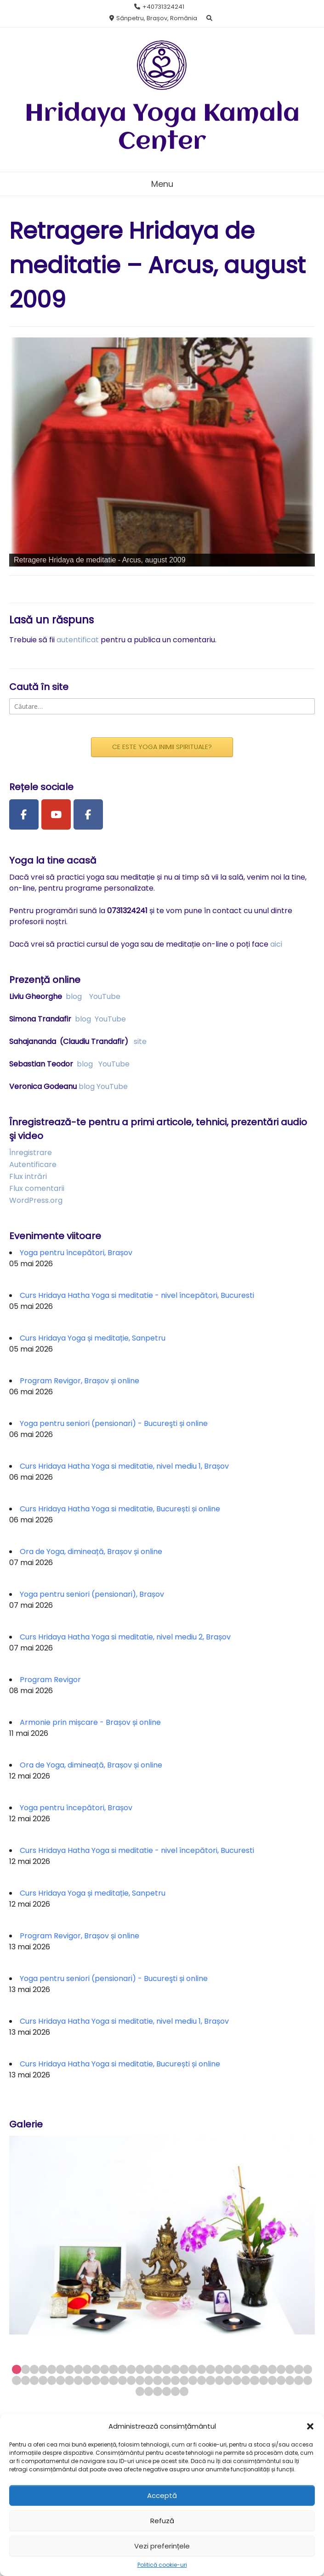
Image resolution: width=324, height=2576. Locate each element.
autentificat (78, 639)
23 (210, 2369)
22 (201, 2369)
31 (281, 2369)
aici (276, 944)
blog (74, 996)
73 (175, 2391)
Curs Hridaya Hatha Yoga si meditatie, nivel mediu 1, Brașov (124, 1466)
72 (166, 2391)
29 (263, 2369)
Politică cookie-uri (162, 2565)
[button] (310, 2426)
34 (307, 2369)
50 (148, 2380)
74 (184, 2391)
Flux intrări (28, 1176)
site (140, 1041)
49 (140, 2380)
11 (104, 2369)
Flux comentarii (36, 1188)
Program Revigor (50, 1679)
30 (272, 2369)
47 (122, 2380)
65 (281, 2380)
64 (272, 2380)
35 (16, 2380)
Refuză (162, 2520)
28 (254, 2369)
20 (184, 2369)
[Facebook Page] (24, 814)
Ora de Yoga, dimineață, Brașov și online (91, 1551)
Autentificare (33, 1164)
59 (228, 2380)
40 (60, 2380)
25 (228, 2369)
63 (263, 2380)
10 (95, 2369)
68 (307, 2380)
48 (131, 2380)
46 (113, 2380)
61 (245, 2380)
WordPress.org (36, 1200)
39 (51, 2380)
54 (184, 2380)
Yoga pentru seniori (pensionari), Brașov (92, 1594)
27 (245, 2369)
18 (166, 2369)
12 (113, 2369)
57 (210, 2380)
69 (140, 2391)
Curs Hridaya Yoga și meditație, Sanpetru (92, 1338)
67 (298, 2380)
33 (298, 2369)
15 (140, 2369)
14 (131, 2369)
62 (254, 2380)
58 (219, 2380)
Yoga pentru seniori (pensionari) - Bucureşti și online (114, 1423)
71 (157, 2391)
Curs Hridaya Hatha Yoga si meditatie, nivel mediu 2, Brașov (125, 1637)
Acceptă (162, 2495)
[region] (162, 451)
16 (148, 2369)
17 (157, 2369)
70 (148, 2391)
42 (78, 2380)
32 (289, 2369)
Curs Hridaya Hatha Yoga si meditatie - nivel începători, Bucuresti (137, 1295)
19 (175, 2369)
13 (122, 2369)
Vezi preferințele (162, 2546)
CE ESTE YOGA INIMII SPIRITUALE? (162, 747)
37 (34, 2380)
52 (166, 2380)
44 (95, 2380)
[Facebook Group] (88, 814)
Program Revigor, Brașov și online (79, 1380)
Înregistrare (30, 1152)
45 (104, 2380)
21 (192, 2369)
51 (157, 2380)
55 (192, 2380)
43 (87, 2380)
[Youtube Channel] (56, 814)
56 (201, 2380)
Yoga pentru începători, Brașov (76, 1252)
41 (69, 2380)
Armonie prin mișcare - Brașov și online (90, 1722)
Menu (162, 184)
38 (43, 2380)
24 (219, 2369)
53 (175, 2380)
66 (289, 2380)
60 (237, 2380)
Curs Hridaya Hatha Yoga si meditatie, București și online (120, 1509)
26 (237, 2369)
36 (25, 2380)
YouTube (104, 996)
